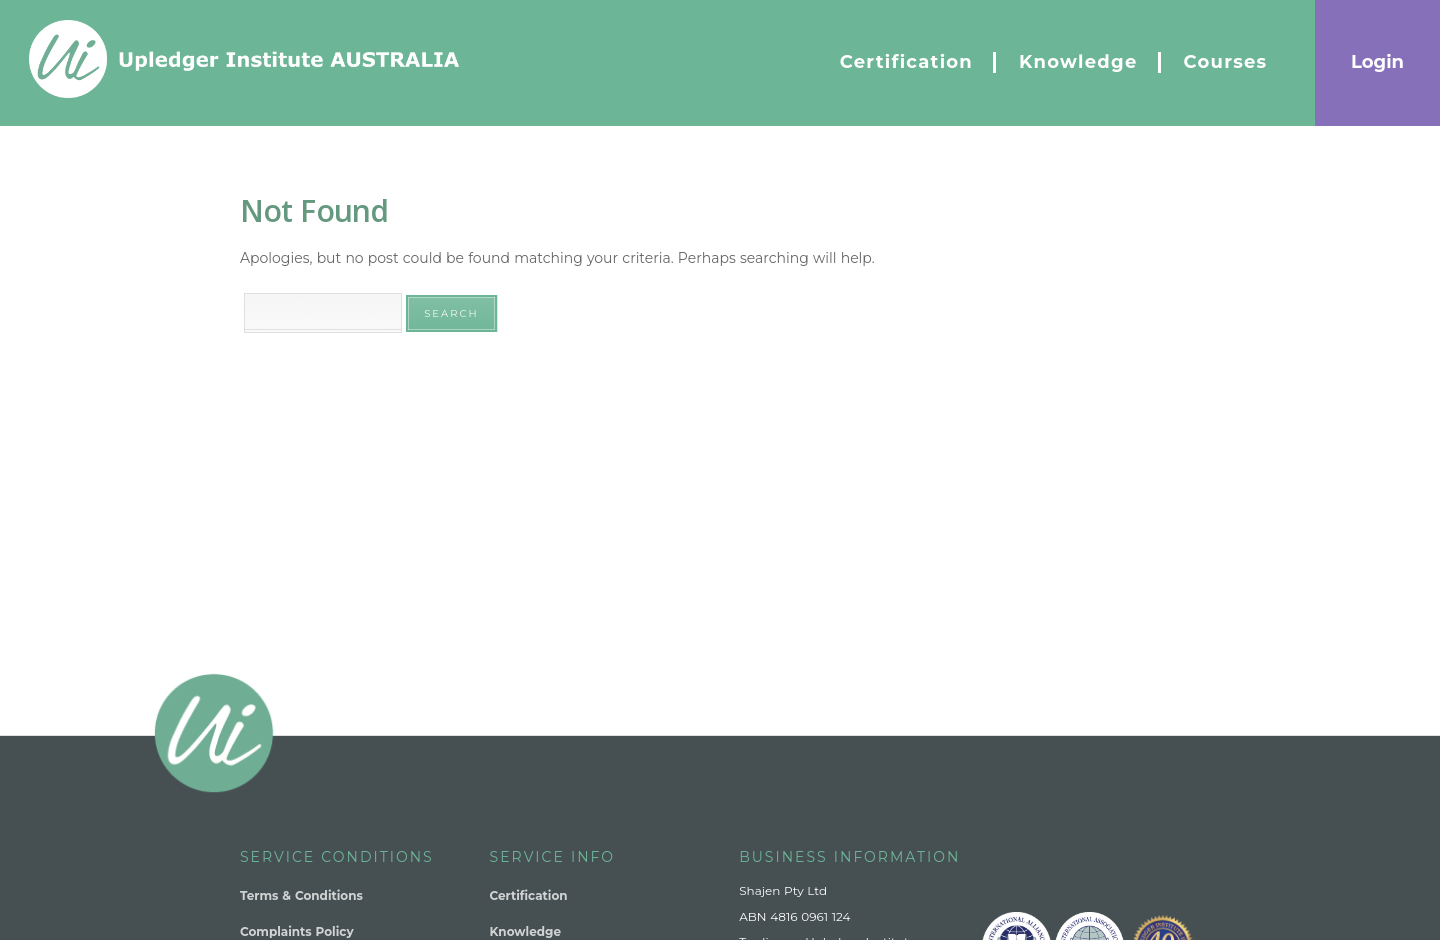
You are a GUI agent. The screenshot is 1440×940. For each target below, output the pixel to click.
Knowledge (525, 931)
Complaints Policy (297, 931)
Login (1377, 62)
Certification (529, 895)
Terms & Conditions (301, 895)
